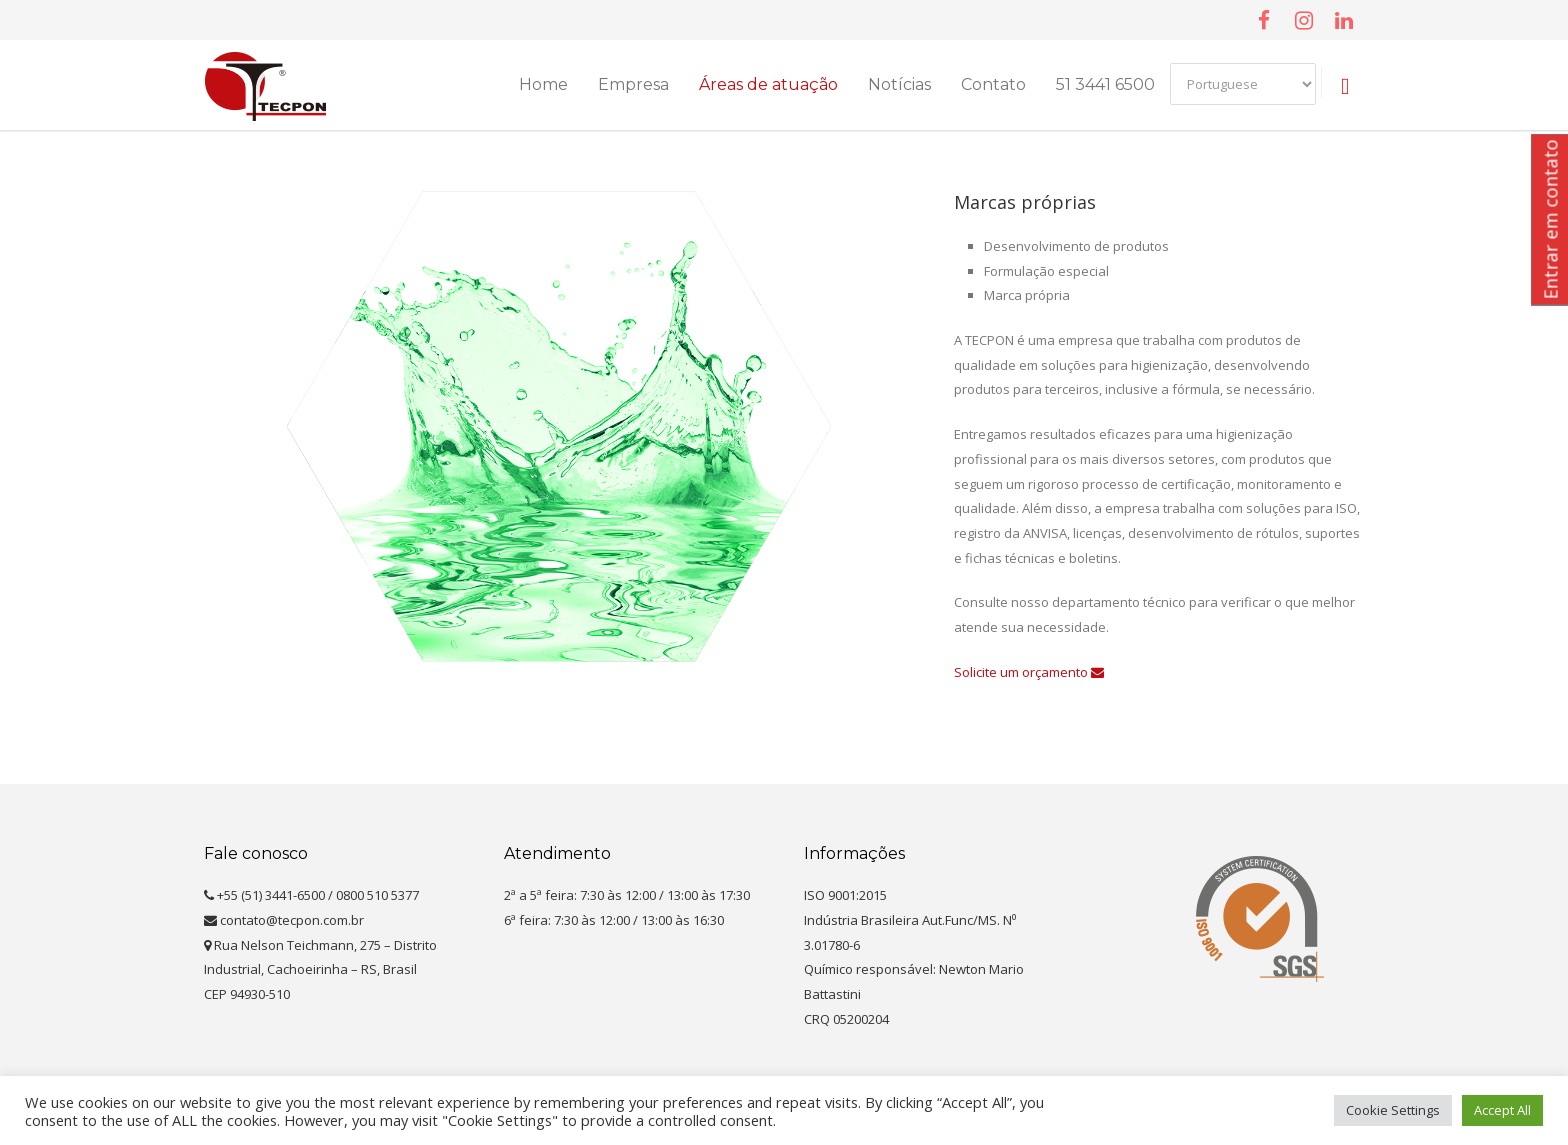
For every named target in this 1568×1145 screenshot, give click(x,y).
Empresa (633, 84)
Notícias (899, 84)
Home (543, 84)
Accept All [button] (1502, 1110)
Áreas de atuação (768, 84)
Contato (993, 84)
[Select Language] (1243, 84)
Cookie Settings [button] (1393, 1110)
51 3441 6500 (1105, 84)
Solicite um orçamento (1029, 672)
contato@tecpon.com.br (284, 920)
